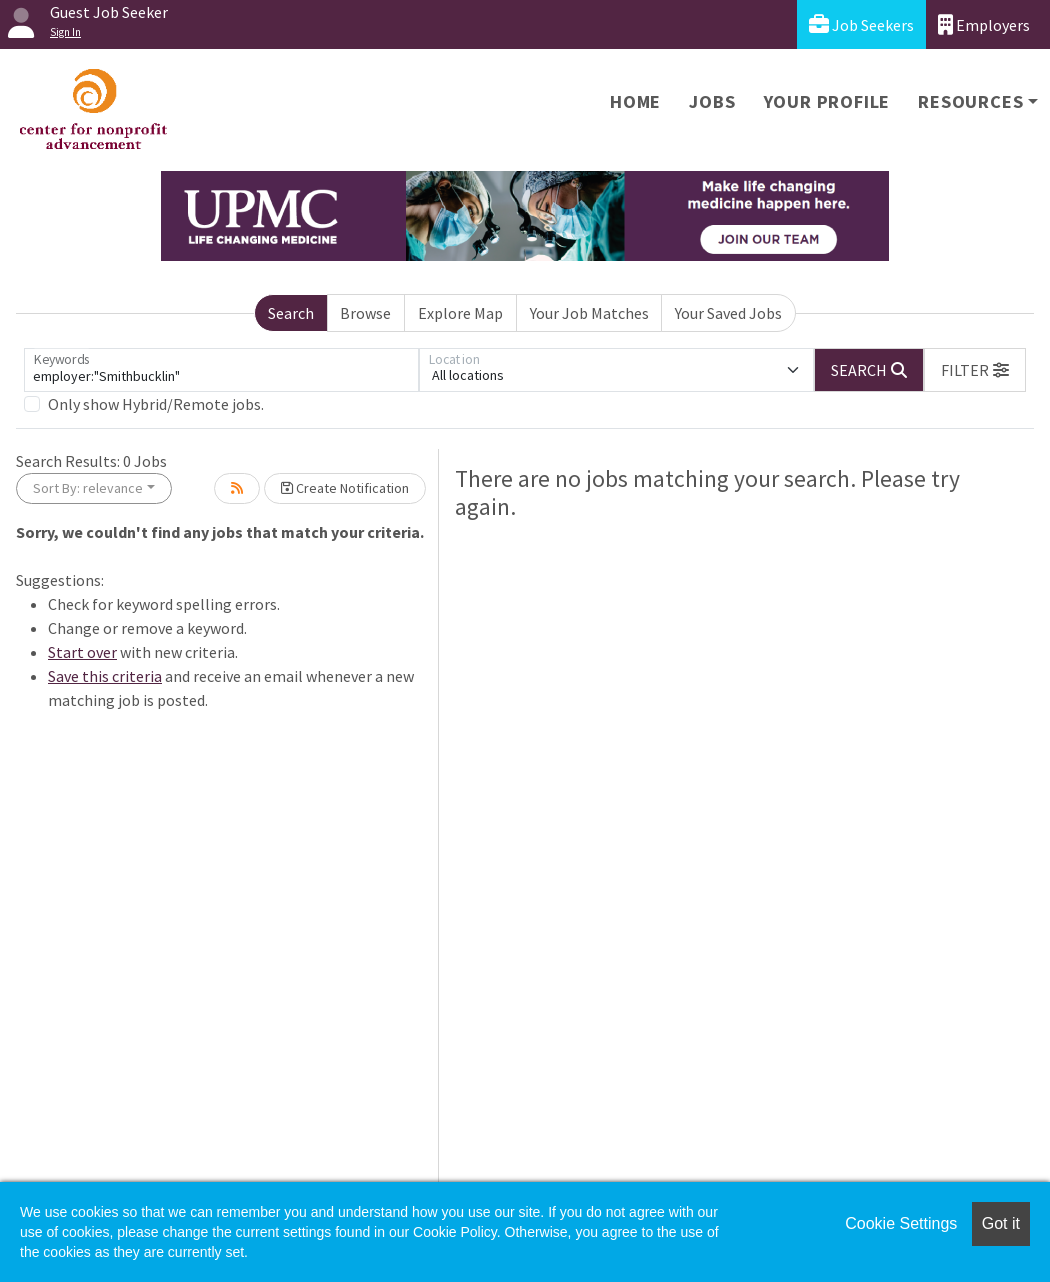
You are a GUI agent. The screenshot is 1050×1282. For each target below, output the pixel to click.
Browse (365, 313)
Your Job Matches (589, 313)
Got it (1001, 1223)
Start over (82, 652)
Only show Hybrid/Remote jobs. (156, 404)
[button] (975, 370)
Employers (984, 24)
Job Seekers (861, 24)
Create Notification (345, 488)
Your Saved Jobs (728, 313)
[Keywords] (221, 370)
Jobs (712, 101)
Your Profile (827, 101)
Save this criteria (105, 676)
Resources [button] (970, 101)
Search (291, 313)
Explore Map (460, 313)
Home (635, 101)
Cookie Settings (901, 1223)
